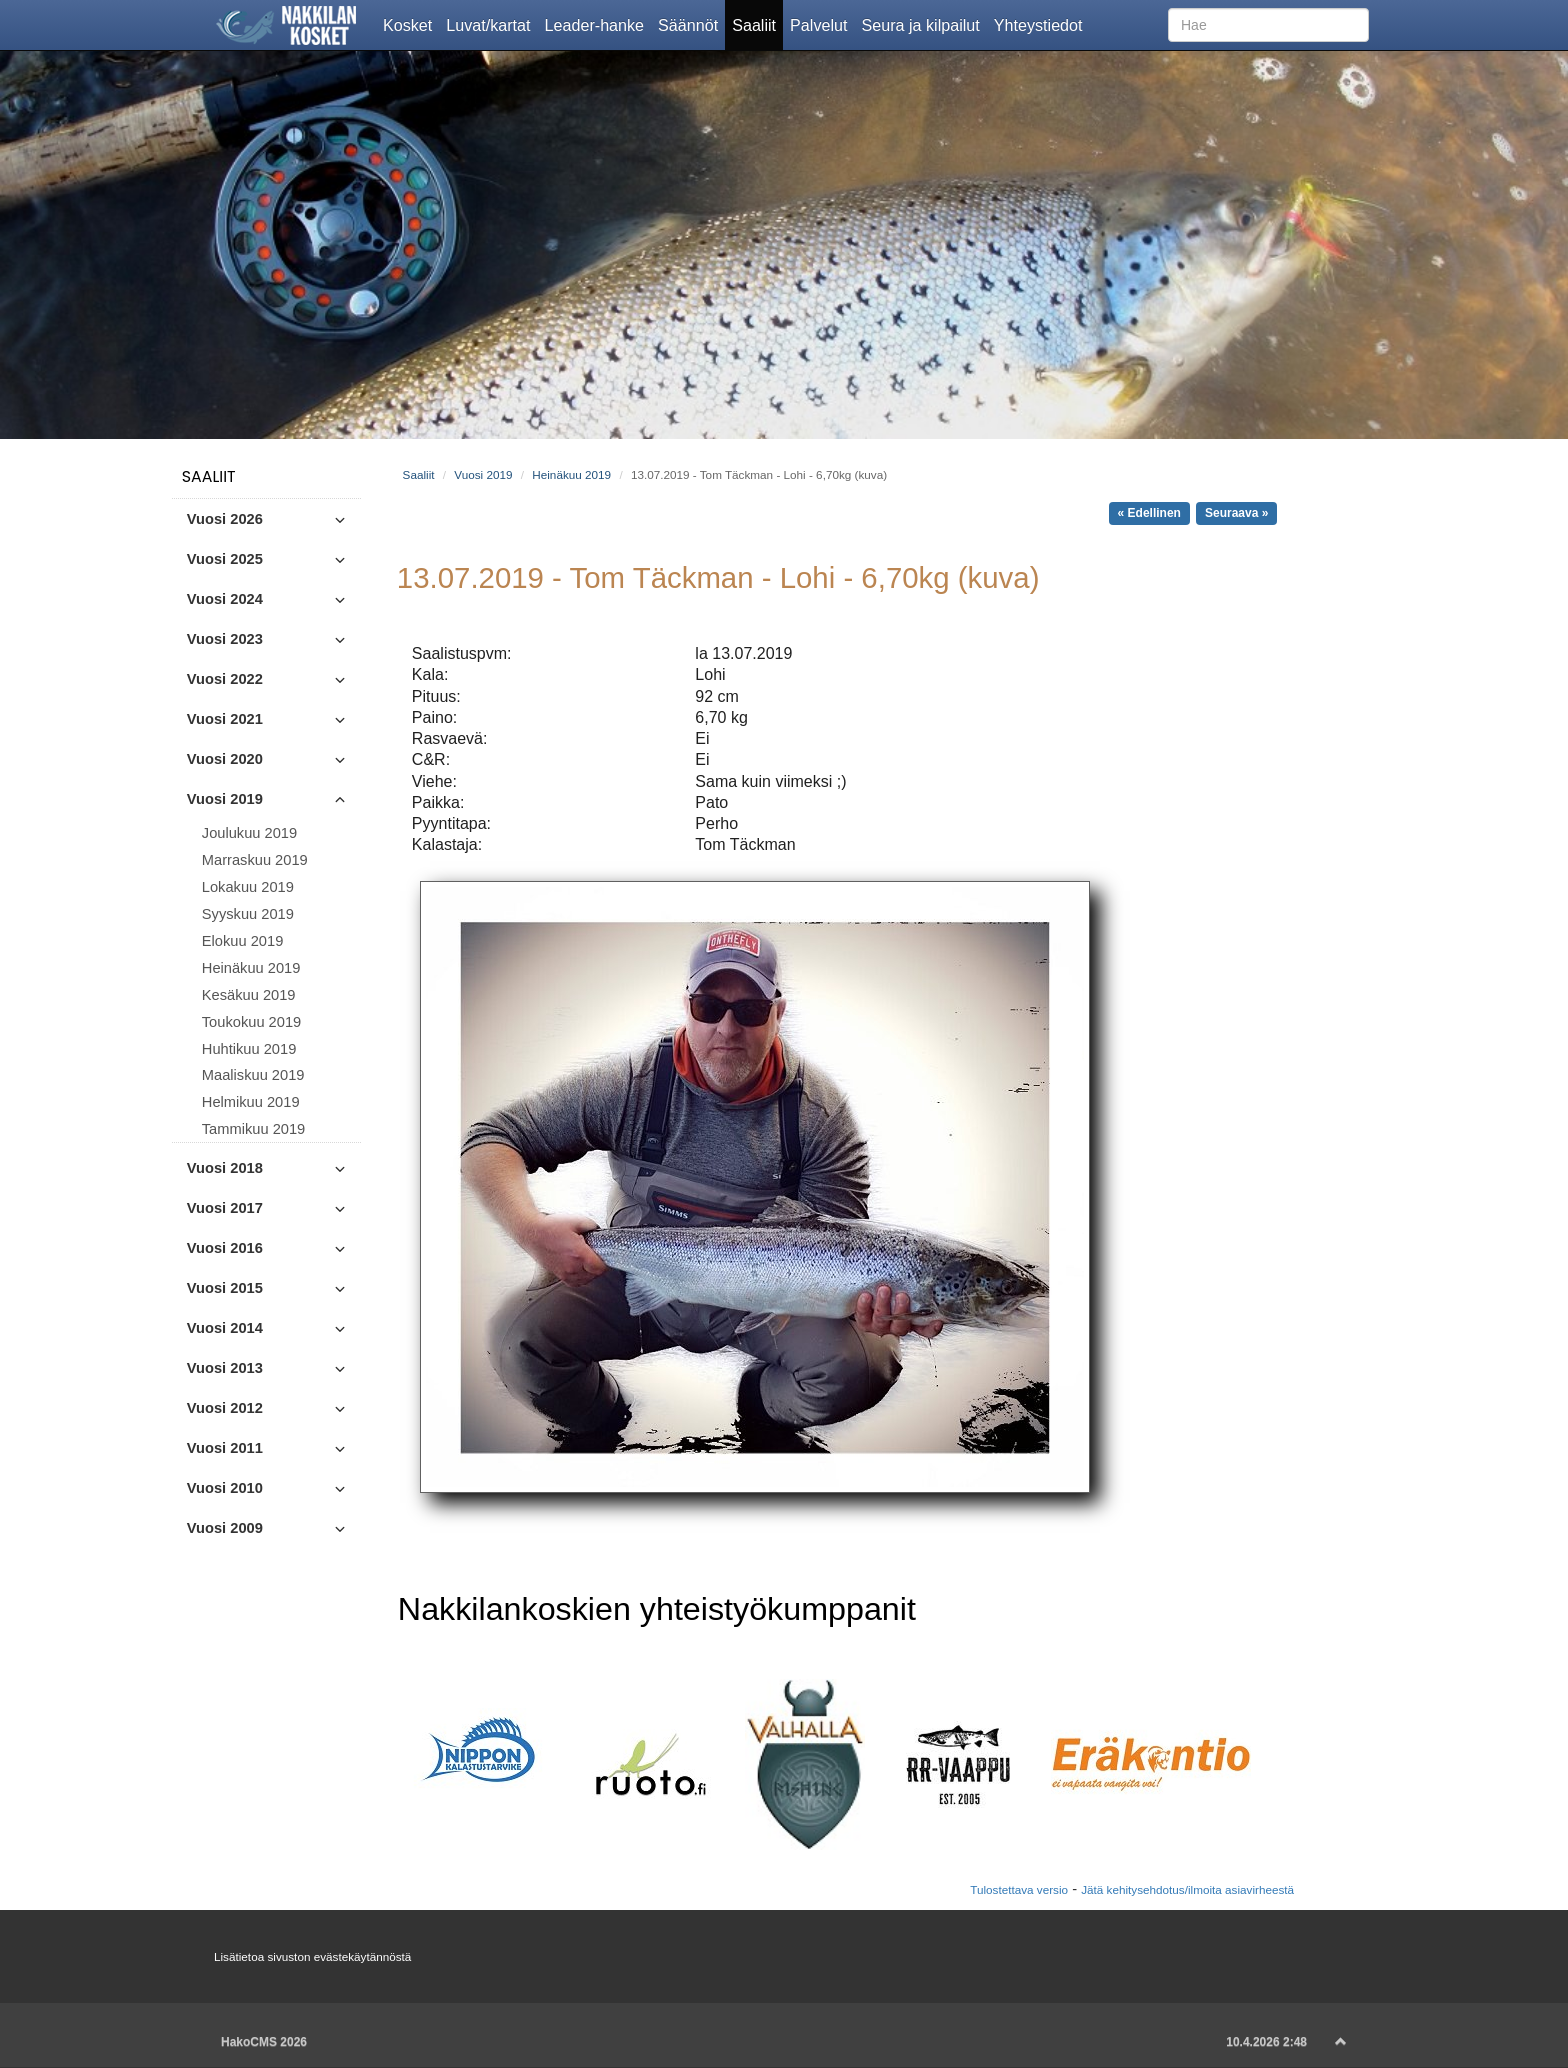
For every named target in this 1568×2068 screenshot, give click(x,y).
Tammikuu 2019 (253, 1129)
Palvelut (822, 24)
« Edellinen (1149, 513)
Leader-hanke (598, 24)
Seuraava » (1236, 513)
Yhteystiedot (1042, 24)
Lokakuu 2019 (248, 887)
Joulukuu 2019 (249, 833)
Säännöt (691, 24)
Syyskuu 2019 (248, 914)
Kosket (411, 24)
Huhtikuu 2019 (249, 1049)
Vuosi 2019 (483, 474)
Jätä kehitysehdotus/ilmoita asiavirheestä (1187, 1889)
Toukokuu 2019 (251, 1022)
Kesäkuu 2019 (249, 995)
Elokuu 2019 (243, 941)
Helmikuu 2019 (251, 1102)
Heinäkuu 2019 (251, 968)
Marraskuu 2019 (255, 860)
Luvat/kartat (491, 24)
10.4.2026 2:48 (1266, 2042)
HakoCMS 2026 (264, 2042)
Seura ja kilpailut (923, 24)
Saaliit (757, 24)
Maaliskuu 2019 (253, 1075)
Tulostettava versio (1019, 1889)
